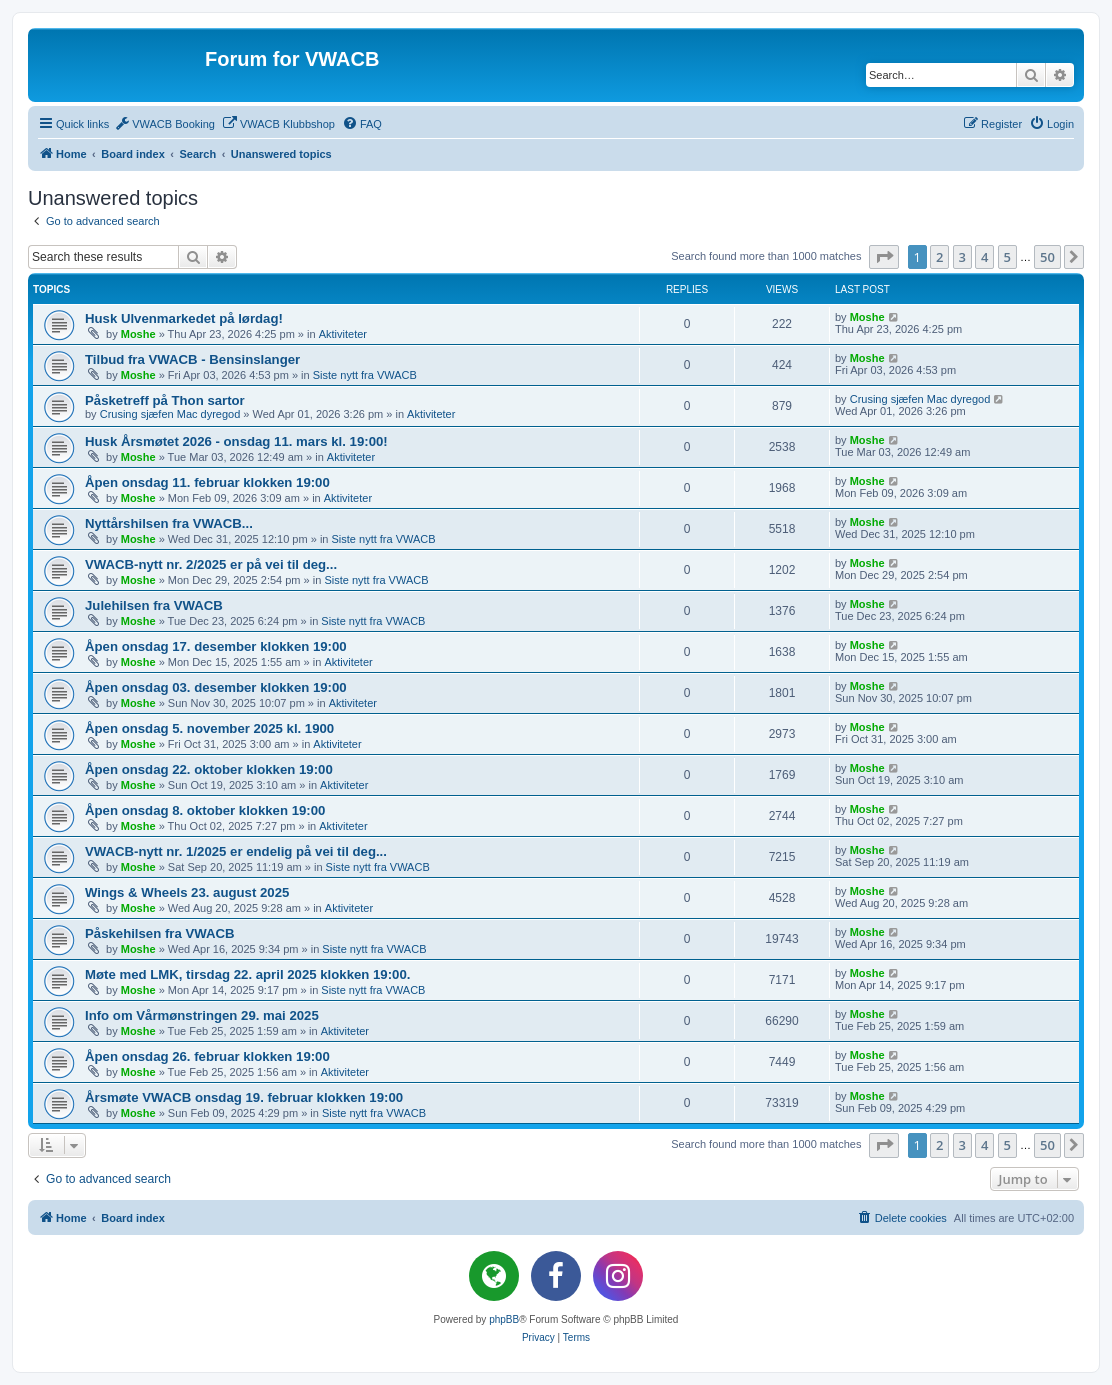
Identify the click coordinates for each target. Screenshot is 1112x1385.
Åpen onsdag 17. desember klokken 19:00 (216, 646)
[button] (884, 257)
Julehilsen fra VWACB (154, 605)
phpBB (504, 1319)
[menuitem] (164, 124)
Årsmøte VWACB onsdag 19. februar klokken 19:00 (244, 1097)
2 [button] (939, 257)
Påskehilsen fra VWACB (160, 933)
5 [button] (1007, 257)
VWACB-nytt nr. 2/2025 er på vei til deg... (211, 564)
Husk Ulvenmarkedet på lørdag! (184, 318)
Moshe (138, 334)
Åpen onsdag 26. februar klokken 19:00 (207, 1056)
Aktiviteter (343, 334)
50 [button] (1047, 257)
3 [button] (962, 257)
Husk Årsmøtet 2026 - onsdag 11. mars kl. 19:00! (236, 441)
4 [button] (984, 257)
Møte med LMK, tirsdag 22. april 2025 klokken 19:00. (247, 974)
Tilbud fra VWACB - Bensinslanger (192, 359)
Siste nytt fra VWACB (365, 375)
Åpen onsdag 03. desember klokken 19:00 (216, 687)
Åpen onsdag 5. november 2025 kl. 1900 (209, 728)
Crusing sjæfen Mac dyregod (170, 414)
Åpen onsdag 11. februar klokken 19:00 (207, 482)
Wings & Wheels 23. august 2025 (187, 892)
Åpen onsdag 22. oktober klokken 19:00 (209, 769)
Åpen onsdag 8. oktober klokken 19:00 (205, 810)
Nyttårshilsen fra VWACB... (169, 523)
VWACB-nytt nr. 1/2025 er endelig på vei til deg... (236, 851)
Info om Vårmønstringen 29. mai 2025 (202, 1015)
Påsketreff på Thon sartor (165, 400)
